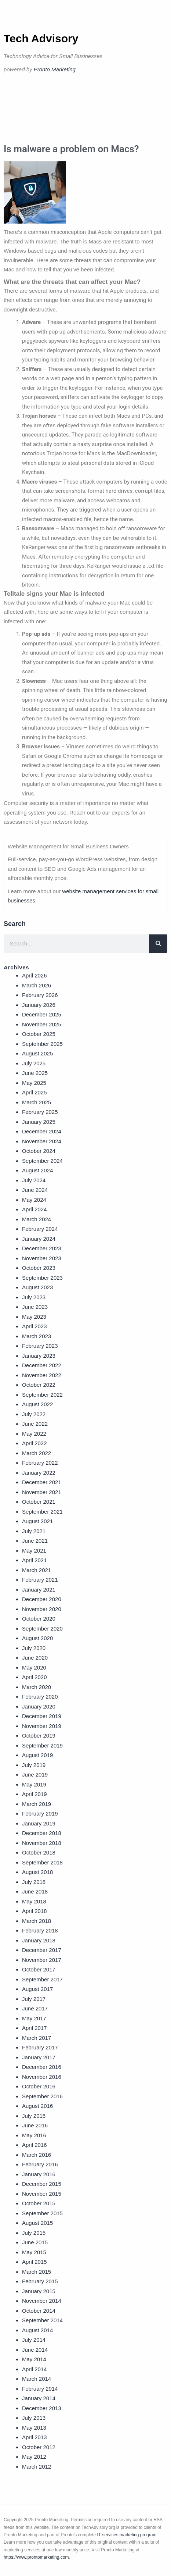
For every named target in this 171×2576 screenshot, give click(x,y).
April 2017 (34, 2028)
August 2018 (37, 1872)
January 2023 (38, 1356)
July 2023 (34, 1297)
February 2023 (40, 1346)
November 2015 (41, 2194)
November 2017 (41, 1960)
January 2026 (38, 1005)
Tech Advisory (41, 38)
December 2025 (41, 1014)
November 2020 (41, 1609)
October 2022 (38, 1385)
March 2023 (36, 1336)
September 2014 (42, 2320)
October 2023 (38, 1268)
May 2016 (34, 2135)
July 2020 (34, 1648)
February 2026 (40, 995)
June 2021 (35, 1541)
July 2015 (34, 2233)
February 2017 (40, 2047)
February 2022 (40, 1463)
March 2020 (36, 1687)
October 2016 (38, 2086)
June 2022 (35, 1424)
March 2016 (36, 2155)
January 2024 (38, 1239)
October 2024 (38, 1151)
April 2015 (34, 2262)
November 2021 (41, 1492)
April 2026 (34, 975)
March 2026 (36, 985)
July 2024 (34, 1180)
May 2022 (34, 1433)
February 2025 (40, 1112)
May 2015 (34, 2252)
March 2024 (36, 1219)
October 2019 (38, 1735)
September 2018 (42, 1862)
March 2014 (36, 2379)
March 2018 (36, 1921)
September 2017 (42, 1979)
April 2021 (34, 1560)
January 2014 (38, 2398)
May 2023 (34, 1317)
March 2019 (36, 1804)
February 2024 (40, 1229)
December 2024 (41, 1131)
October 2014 (38, 2311)
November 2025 (41, 1024)
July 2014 (34, 2340)
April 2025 (34, 1092)
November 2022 (41, 1375)
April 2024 (34, 1209)
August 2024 (37, 1170)
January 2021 (38, 1589)
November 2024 (41, 1141)
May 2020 (34, 1667)
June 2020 (35, 1657)
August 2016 (37, 2106)
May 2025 (34, 1083)
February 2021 (40, 1579)
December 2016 (41, 2067)
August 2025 (37, 1053)
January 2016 (38, 2174)
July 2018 (34, 1882)
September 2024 (42, 1161)
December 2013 (41, 2408)
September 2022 (42, 1395)
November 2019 (41, 1726)
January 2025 (38, 1122)
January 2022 (38, 1472)
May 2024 (34, 1200)
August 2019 (37, 1755)
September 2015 (42, 2213)
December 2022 (41, 1365)
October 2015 (38, 2203)
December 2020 (41, 1599)
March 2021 (36, 1570)
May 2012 (34, 2457)
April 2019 (34, 1794)
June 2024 (35, 1190)
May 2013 (34, 2427)
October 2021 (38, 1502)
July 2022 (34, 1414)
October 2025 (38, 1034)
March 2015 (36, 2272)
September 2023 (42, 1278)
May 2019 (34, 1784)
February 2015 (40, 2281)
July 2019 (34, 1765)
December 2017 (41, 1950)
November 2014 (41, 2301)
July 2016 (34, 2116)
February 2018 (40, 1930)
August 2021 (37, 1521)
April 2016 (34, 2145)
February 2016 (40, 2164)
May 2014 (34, 2359)
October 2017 (38, 1969)
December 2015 (41, 2184)
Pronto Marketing (55, 69)
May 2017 (34, 2018)
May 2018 (34, 1901)
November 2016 (41, 2077)
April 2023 (34, 1326)
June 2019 (35, 1774)
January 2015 (38, 2291)
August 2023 (37, 1287)
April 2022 (34, 1443)
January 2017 (38, 2057)
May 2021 (34, 1550)
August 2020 (37, 1638)
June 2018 (35, 1891)
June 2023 (35, 1307)
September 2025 (42, 1044)
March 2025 (36, 1102)
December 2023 (41, 1248)
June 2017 (35, 2008)
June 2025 (35, 1073)
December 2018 (41, 1833)
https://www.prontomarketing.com (36, 2557)
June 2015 (35, 2242)
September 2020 (42, 1628)
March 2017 (36, 2038)
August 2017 (37, 1989)
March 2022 (36, 1453)
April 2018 (34, 1911)
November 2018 (41, 1843)
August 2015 (37, 2223)
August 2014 (37, 2330)
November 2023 (41, 1258)
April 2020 (34, 1677)
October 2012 (38, 2447)
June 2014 (35, 2350)
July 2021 (34, 1531)
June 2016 (35, 2125)
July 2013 (34, 2418)
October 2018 (38, 1852)
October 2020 (38, 1618)
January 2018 (38, 1940)
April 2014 (34, 2369)
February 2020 (40, 1696)
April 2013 (34, 2437)
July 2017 (34, 1999)
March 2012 (36, 2466)
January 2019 (38, 1823)
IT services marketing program (127, 2534)
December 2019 (41, 1716)
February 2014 (40, 2389)
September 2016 (42, 2096)
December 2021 (41, 1482)
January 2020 (38, 1706)
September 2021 (42, 1511)
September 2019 (42, 1745)
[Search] (158, 943)
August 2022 (37, 1404)
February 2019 (40, 1813)
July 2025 (34, 1063)
